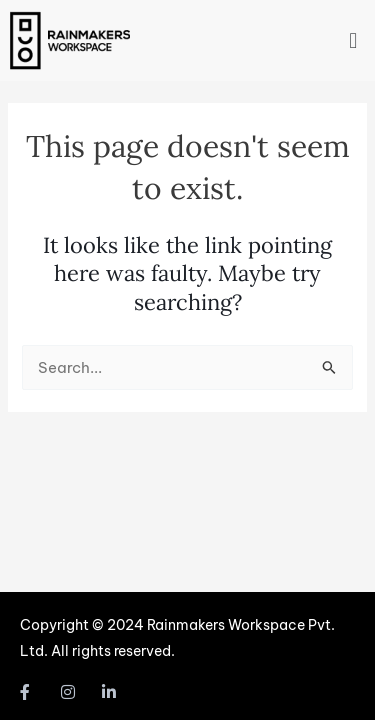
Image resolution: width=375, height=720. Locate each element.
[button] (353, 40)
